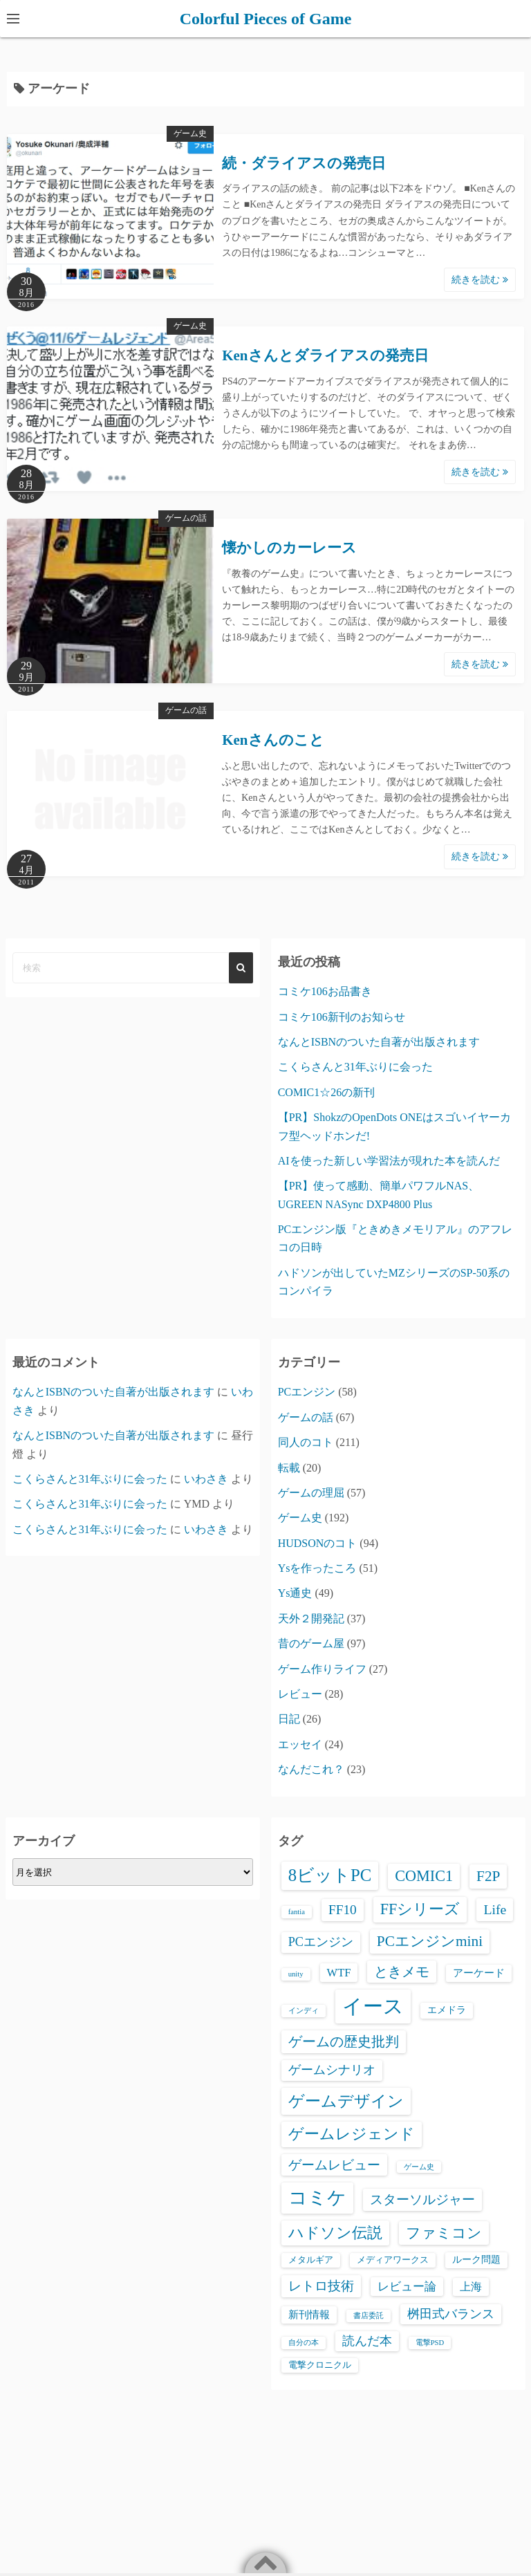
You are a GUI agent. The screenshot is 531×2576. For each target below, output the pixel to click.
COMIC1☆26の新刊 (326, 1092)
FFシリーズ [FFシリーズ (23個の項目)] (420, 1909)
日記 (289, 1719)
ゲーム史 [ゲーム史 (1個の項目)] (419, 2167)
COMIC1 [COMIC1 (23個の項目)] (424, 1875)
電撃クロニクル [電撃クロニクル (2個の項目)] (319, 2365)
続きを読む (479, 280)
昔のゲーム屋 (311, 1643)
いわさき (206, 1479)
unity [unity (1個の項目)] (296, 1974)
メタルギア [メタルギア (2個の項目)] (310, 2260)
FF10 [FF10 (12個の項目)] (342, 1909)
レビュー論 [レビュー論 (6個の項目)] (407, 2286)
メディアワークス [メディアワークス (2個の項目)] (393, 2260)
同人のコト (305, 1442)
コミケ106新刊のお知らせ (341, 1017)
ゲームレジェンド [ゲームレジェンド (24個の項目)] (351, 2133)
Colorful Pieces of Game (266, 19)
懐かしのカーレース (289, 547)
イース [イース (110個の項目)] (373, 2006)
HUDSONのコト (317, 1543)
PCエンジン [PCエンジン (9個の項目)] (320, 1942)
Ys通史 (295, 1593)
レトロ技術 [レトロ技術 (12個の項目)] (321, 2286)
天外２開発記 (311, 1618)
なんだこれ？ (311, 1769)
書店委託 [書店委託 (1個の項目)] (368, 2315)
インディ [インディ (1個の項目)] (303, 2010)
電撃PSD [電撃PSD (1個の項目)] (430, 2342)
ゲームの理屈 (311, 1493)
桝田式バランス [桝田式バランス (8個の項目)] (450, 2314)
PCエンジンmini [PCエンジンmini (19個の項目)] (430, 1941)
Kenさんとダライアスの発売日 (325, 355)
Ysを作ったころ (317, 1568)
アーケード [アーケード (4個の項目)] (479, 1973)
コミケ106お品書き (325, 991)
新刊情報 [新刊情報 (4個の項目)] (309, 2314)
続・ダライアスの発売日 (304, 163)
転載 (289, 1468)
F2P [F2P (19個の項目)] (488, 1876)
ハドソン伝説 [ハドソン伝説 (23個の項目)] (335, 2232)
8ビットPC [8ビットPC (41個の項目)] (330, 1875)
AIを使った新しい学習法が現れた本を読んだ (389, 1161)
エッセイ (300, 1744)
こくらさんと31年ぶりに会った (355, 1067)
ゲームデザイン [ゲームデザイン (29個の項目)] (346, 2101)
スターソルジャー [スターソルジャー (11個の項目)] (422, 2199)
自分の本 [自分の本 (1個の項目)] (303, 2342)
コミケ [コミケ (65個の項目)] (317, 2197)
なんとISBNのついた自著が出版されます (379, 1042)
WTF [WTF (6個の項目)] (339, 1972)
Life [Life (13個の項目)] (494, 1909)
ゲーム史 (190, 133)
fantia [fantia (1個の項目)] (296, 1912)
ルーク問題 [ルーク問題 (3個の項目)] (476, 2259)
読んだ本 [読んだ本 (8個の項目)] (367, 2341)
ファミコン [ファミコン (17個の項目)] (444, 2233)
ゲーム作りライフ (322, 1669)
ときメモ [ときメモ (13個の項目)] (401, 1971)
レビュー (300, 1694)
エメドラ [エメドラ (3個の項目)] (446, 2010)
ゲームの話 (186, 518)
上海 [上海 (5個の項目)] (471, 2286)
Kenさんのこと (273, 740)
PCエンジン (307, 1392)
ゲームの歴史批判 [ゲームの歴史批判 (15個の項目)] (343, 2041)
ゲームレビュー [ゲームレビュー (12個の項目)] (334, 2165)
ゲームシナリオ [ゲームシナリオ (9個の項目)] (331, 2070)
